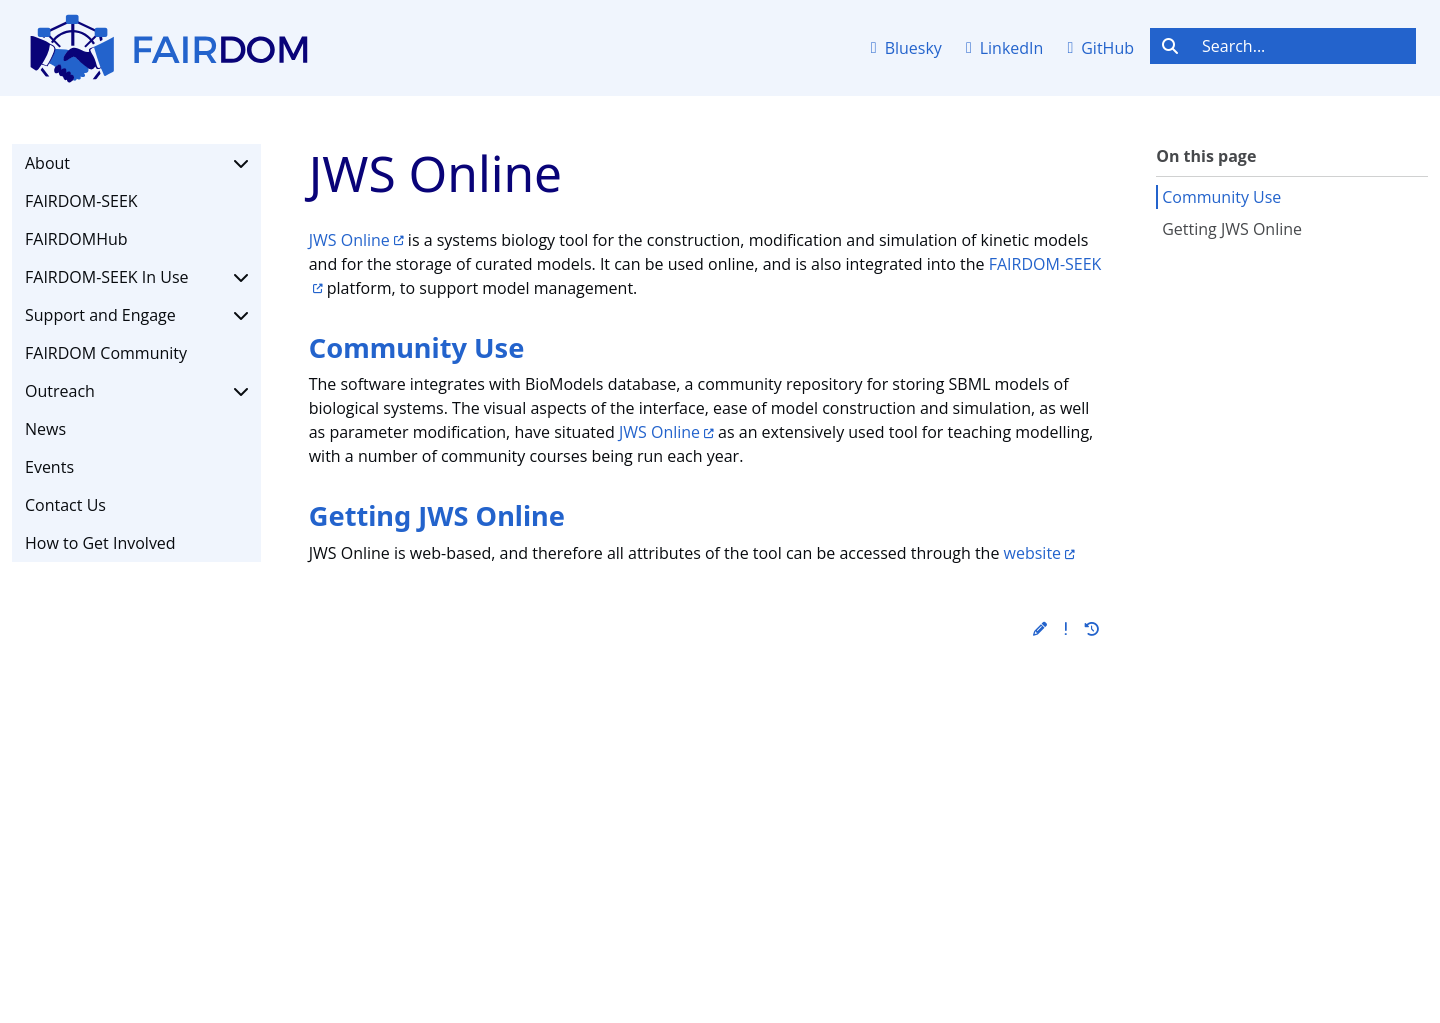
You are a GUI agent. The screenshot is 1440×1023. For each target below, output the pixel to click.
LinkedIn (1005, 48)
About (136, 163)
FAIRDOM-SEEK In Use (136, 277)
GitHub (1100, 48)
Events (49, 467)
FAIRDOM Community (106, 353)
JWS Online (349, 240)
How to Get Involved (100, 543)
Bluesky (906, 48)
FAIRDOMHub (76, 239)
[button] (1040, 628)
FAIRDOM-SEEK (81, 201)
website (1033, 553)
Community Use (1221, 197)
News (45, 429)
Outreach (136, 391)
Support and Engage (136, 315)
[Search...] (1303, 46)
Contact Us (65, 505)
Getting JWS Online (1232, 229)
